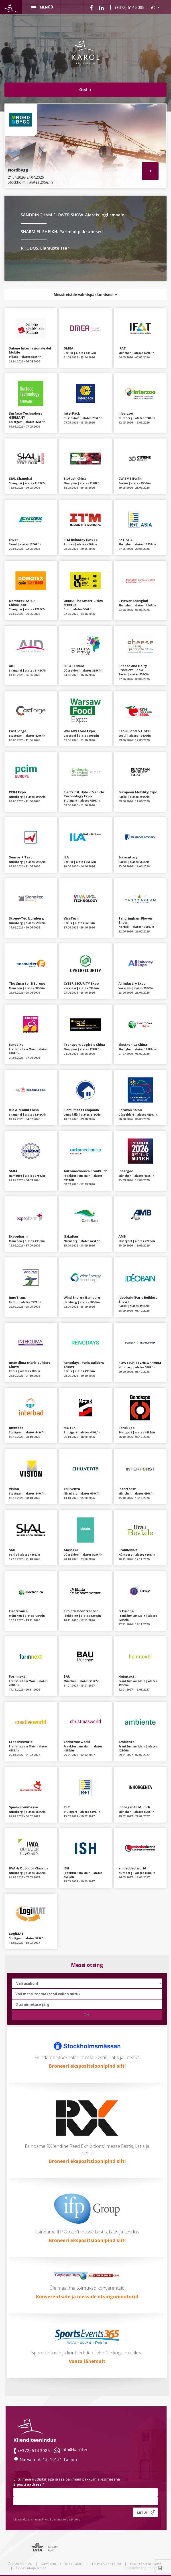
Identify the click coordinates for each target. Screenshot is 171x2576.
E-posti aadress (29, 2484)
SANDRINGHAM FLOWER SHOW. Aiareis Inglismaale (72, 214)
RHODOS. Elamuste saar (45, 248)
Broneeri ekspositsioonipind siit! (87, 2066)
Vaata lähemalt (87, 2361)
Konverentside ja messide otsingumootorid (87, 2296)
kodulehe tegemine (140, 2567)
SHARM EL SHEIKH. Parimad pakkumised (62, 231)
